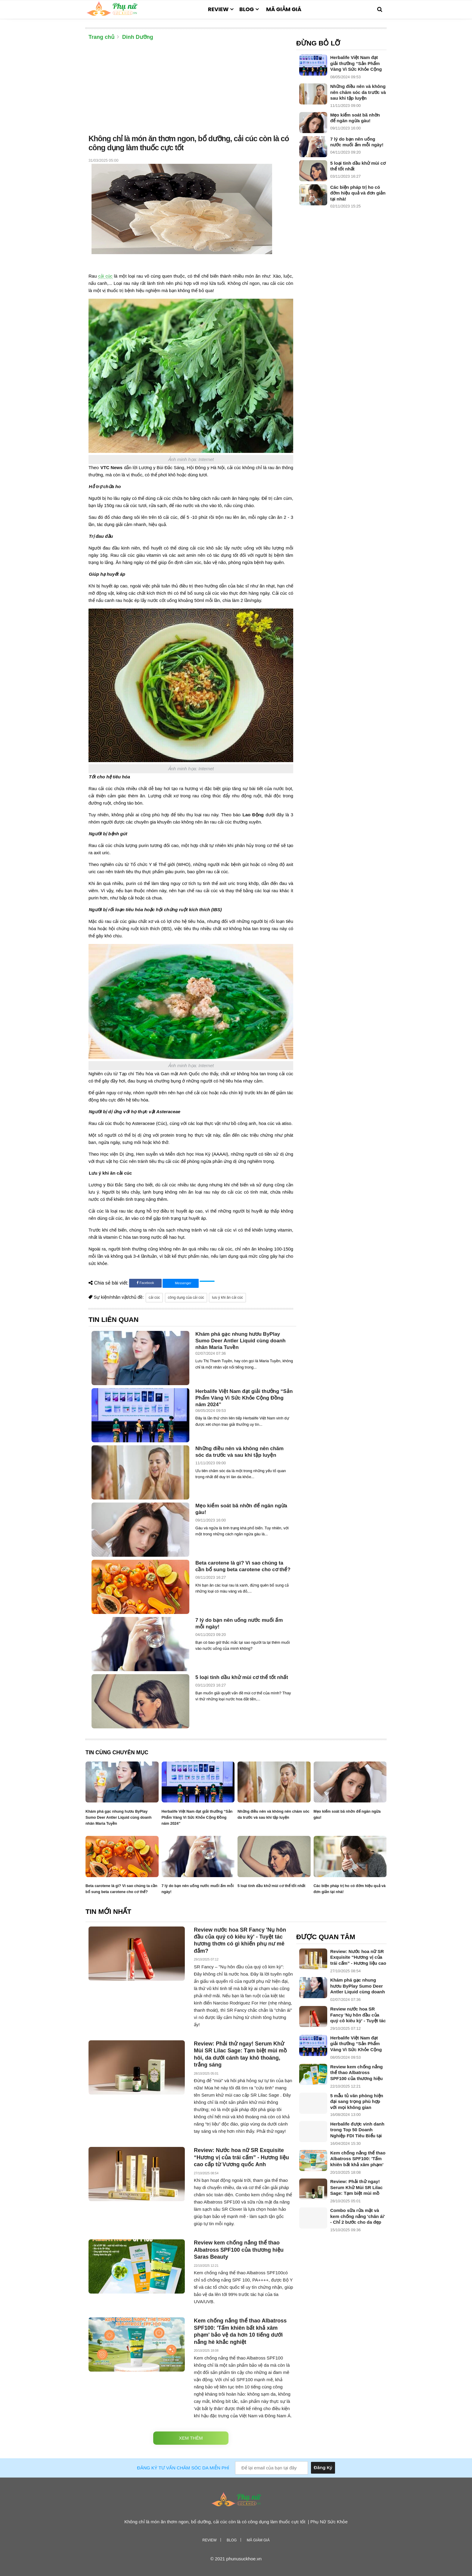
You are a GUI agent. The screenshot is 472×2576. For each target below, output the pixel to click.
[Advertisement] (190, 89)
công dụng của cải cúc (186, 1297)
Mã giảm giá (283, 9)
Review (218, 9)
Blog (246, 9)
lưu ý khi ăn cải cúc (227, 1297)
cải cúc (105, 276)
